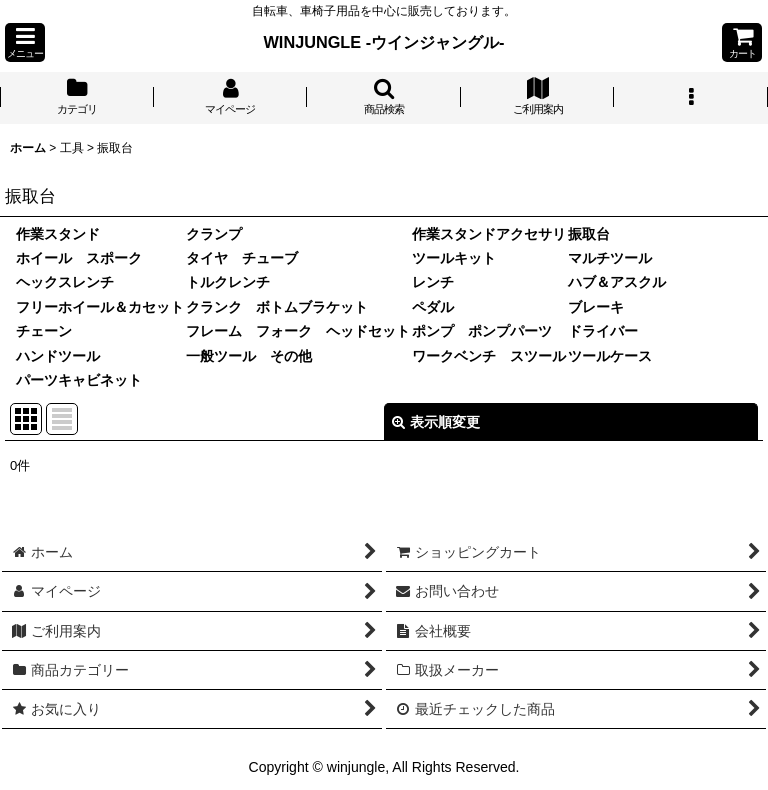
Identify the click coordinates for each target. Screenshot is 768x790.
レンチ (433, 282)
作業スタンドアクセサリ (489, 234)
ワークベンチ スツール (489, 356)
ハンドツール (58, 356)
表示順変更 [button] (436, 422)
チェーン (44, 331)
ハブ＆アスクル (617, 282)
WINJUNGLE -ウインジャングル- (384, 42)
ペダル (433, 307)
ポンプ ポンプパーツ (482, 331)
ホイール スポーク (79, 258)
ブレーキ (596, 307)
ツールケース (610, 356)
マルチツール (610, 258)
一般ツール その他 (249, 356)
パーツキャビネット (79, 380)
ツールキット (454, 258)
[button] (25, 42)
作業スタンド (58, 234)
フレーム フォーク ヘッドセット (298, 331)
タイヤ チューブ (242, 258)
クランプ (214, 234)
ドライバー (603, 331)
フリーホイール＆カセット (100, 307)
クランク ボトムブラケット (277, 307)
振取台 (589, 234)
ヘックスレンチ (65, 282)
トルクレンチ (228, 282)
